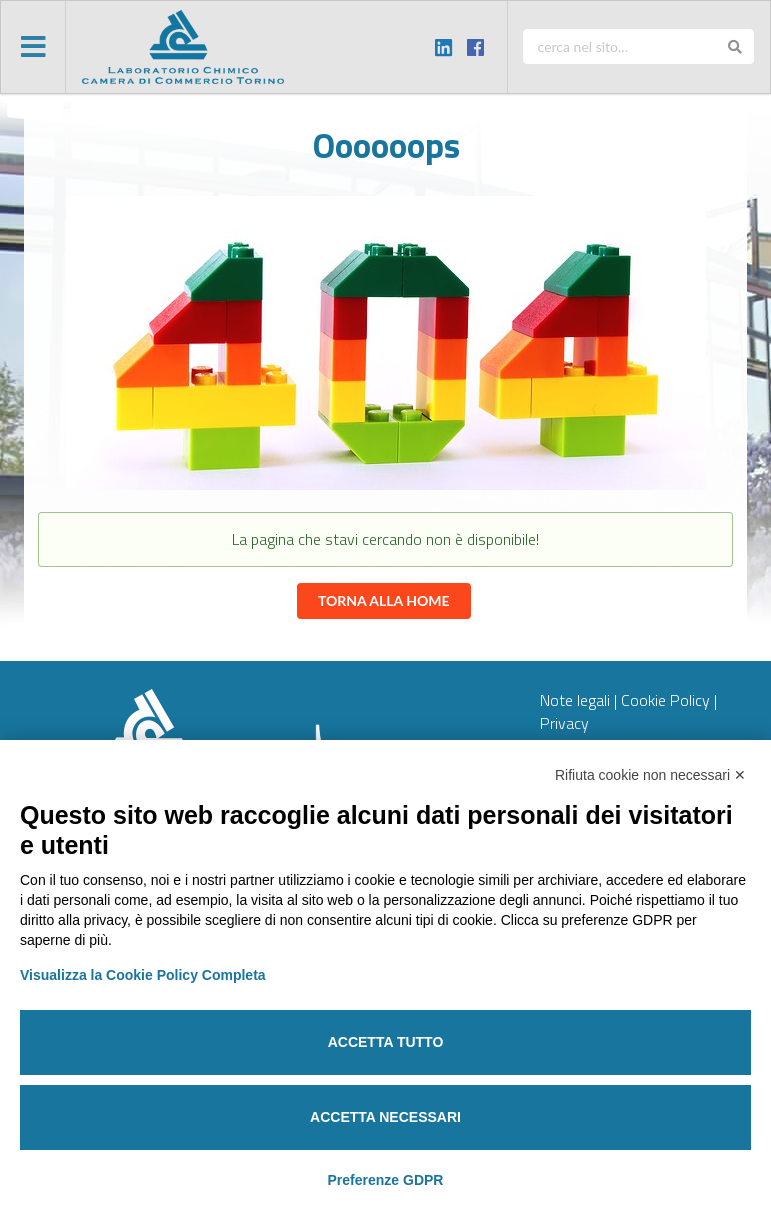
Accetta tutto (386, 1042)
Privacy (564, 723)
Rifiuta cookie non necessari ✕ (650, 775)
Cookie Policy (665, 700)
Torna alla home (384, 600)
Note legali (575, 700)
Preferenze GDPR (386, 1180)
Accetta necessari (385, 1117)
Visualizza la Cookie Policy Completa (143, 975)
